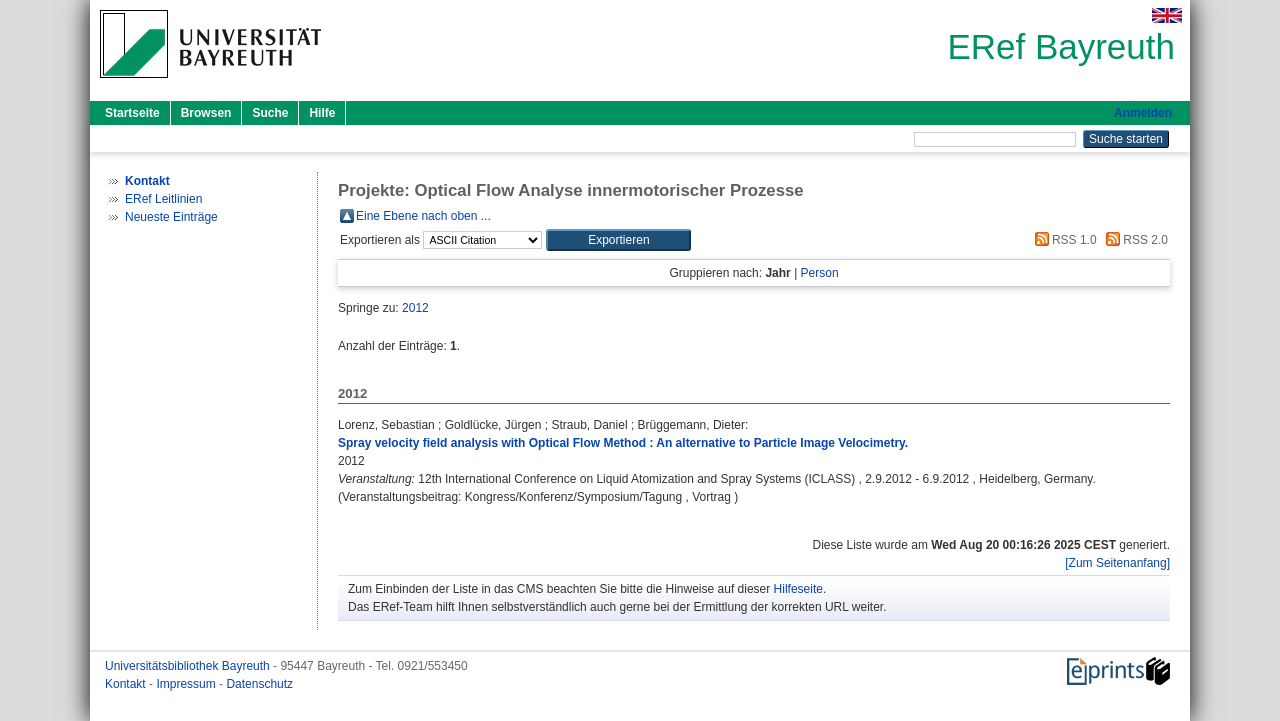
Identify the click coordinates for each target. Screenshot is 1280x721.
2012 (415, 308)
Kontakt (127, 684)
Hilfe (322, 113)
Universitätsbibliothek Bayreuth (189, 666)
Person (820, 273)
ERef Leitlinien (163, 199)
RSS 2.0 (1134, 240)
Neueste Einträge (171, 217)
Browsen (206, 113)
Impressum (187, 684)
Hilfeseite (798, 589)
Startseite (132, 113)
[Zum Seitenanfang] (1117, 563)
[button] (618, 240)
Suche (270, 113)
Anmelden (1143, 113)
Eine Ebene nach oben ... (423, 216)
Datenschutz (259, 684)
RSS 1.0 (1063, 240)
